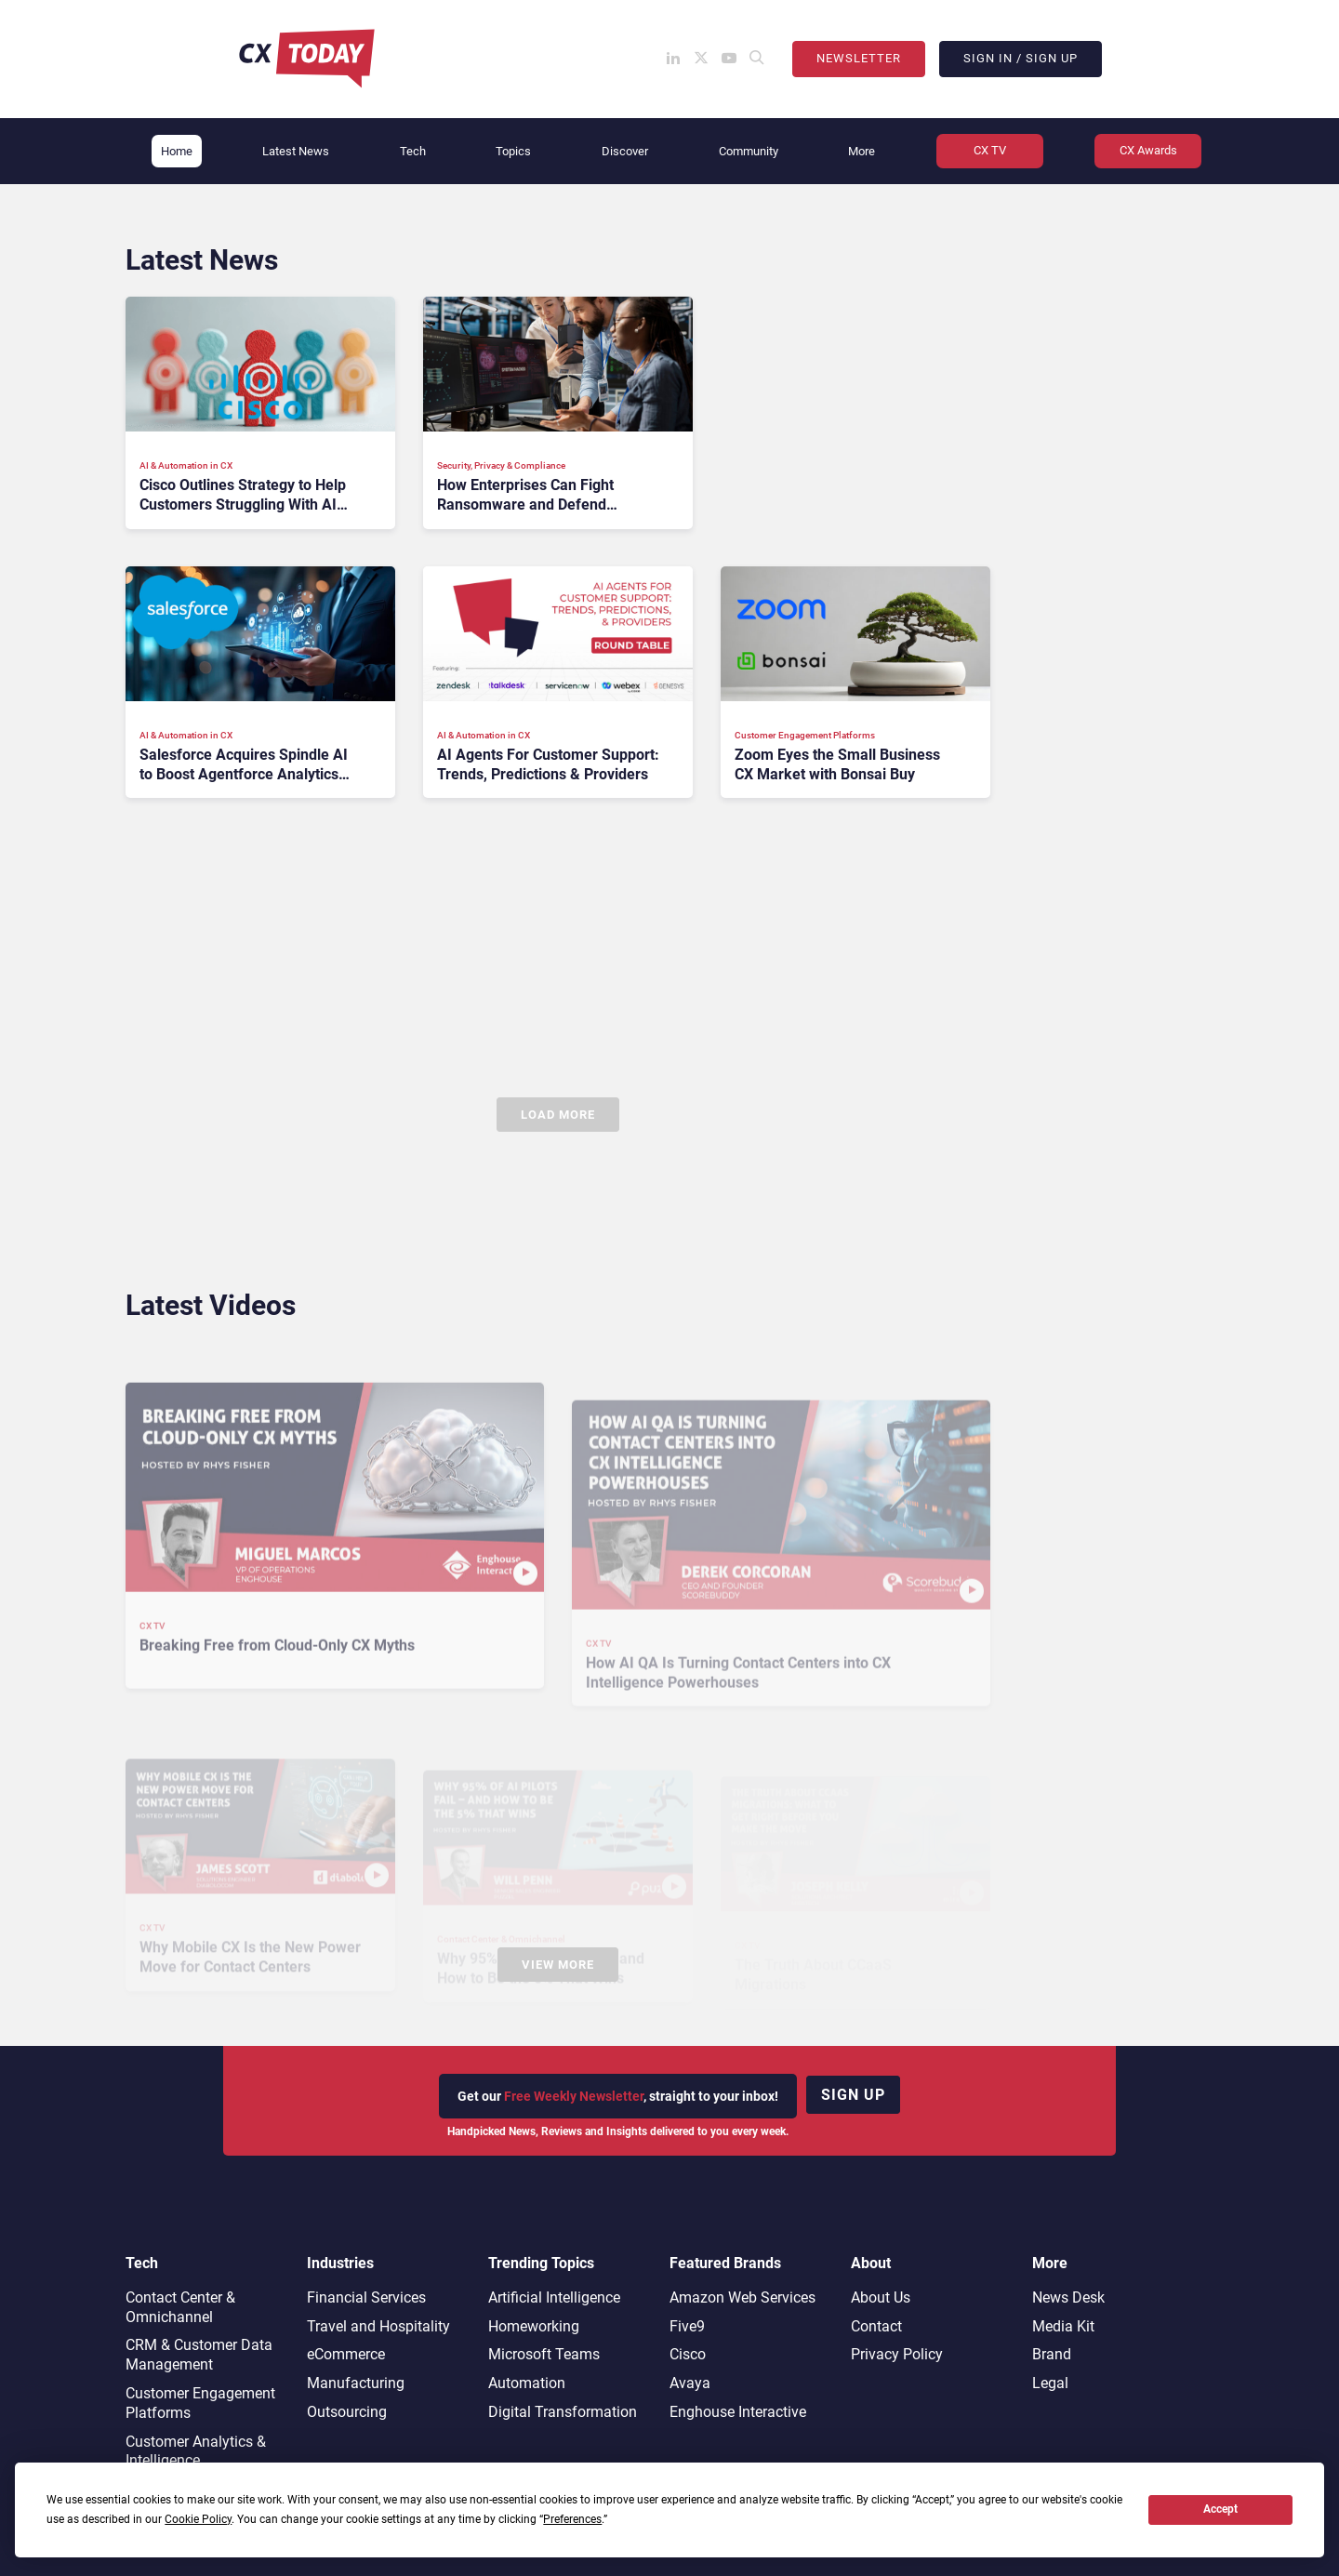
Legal (1050, 2383)
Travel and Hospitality (378, 2326)
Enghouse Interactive (738, 2412)
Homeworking (533, 2326)
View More (558, 1965)
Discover (625, 151)
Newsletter (858, 58)
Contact (876, 2326)
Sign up (853, 2095)
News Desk (1068, 2297)
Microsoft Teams (544, 2354)
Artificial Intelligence (554, 2297)
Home (176, 151)
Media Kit (1063, 2326)
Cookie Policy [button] (198, 2519)
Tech (413, 151)
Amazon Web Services (742, 2297)
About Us (880, 2297)
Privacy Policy (897, 2354)
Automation (526, 2383)
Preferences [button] (572, 2519)
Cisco (688, 2354)
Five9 (687, 2326)
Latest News (295, 151)
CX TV (990, 150)
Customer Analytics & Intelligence (196, 2451)
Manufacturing (355, 2383)
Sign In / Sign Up (1020, 58)
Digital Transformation (562, 2412)
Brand (1051, 2354)
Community (748, 151)
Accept (1220, 2509)
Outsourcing (347, 2412)
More (861, 151)
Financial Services (366, 2297)
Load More (558, 1115)
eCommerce (346, 2354)
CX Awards (1148, 150)
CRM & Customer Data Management (199, 2354)
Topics (513, 151)
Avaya (690, 2383)
